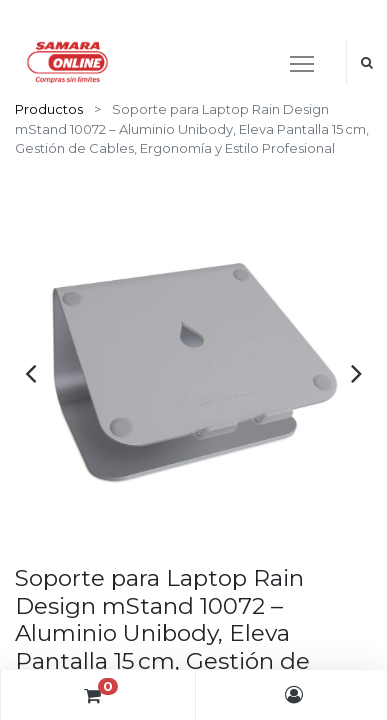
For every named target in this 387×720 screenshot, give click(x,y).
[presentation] (30, 373)
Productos (49, 109)
